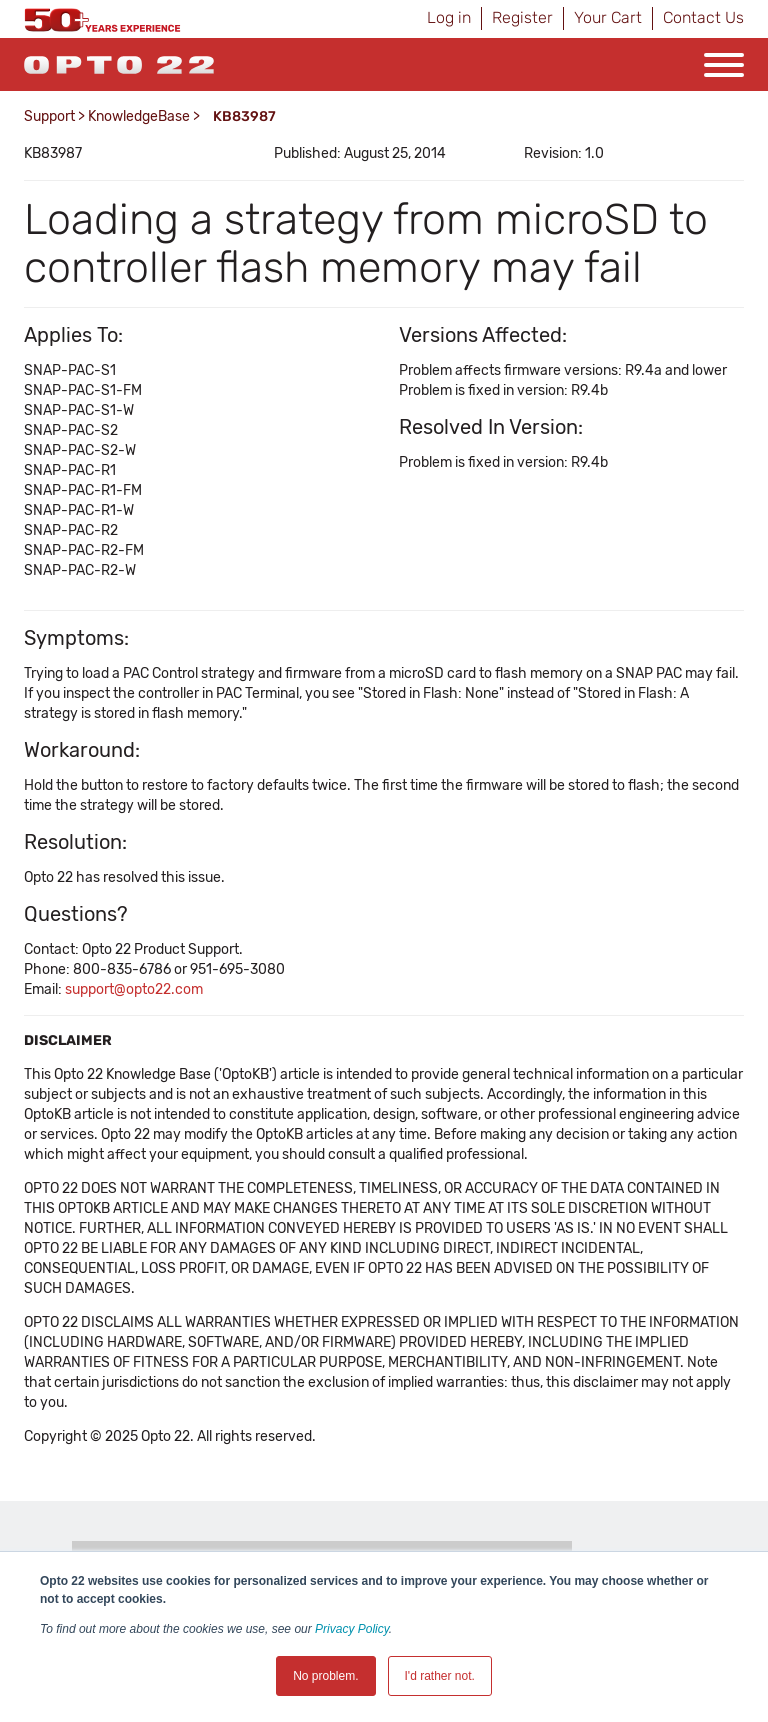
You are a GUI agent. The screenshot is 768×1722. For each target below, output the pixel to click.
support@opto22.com (134, 989)
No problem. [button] (325, 1676)
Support (49, 116)
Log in (449, 17)
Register (522, 17)
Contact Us (703, 17)
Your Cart (608, 17)
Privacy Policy (352, 1629)
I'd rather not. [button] (440, 1676)
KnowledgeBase (139, 116)
